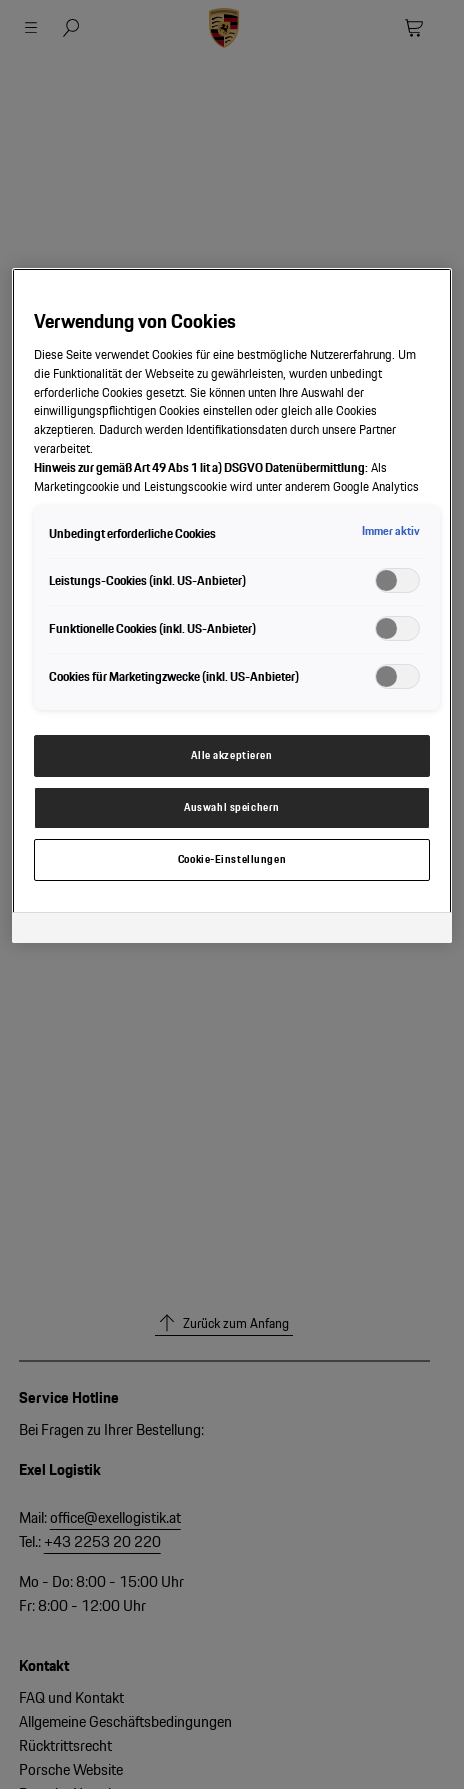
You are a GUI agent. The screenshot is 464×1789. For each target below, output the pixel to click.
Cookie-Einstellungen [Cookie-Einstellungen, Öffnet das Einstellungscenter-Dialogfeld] (232, 859)
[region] (232, 605)
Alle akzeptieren (231, 755)
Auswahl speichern (232, 807)
